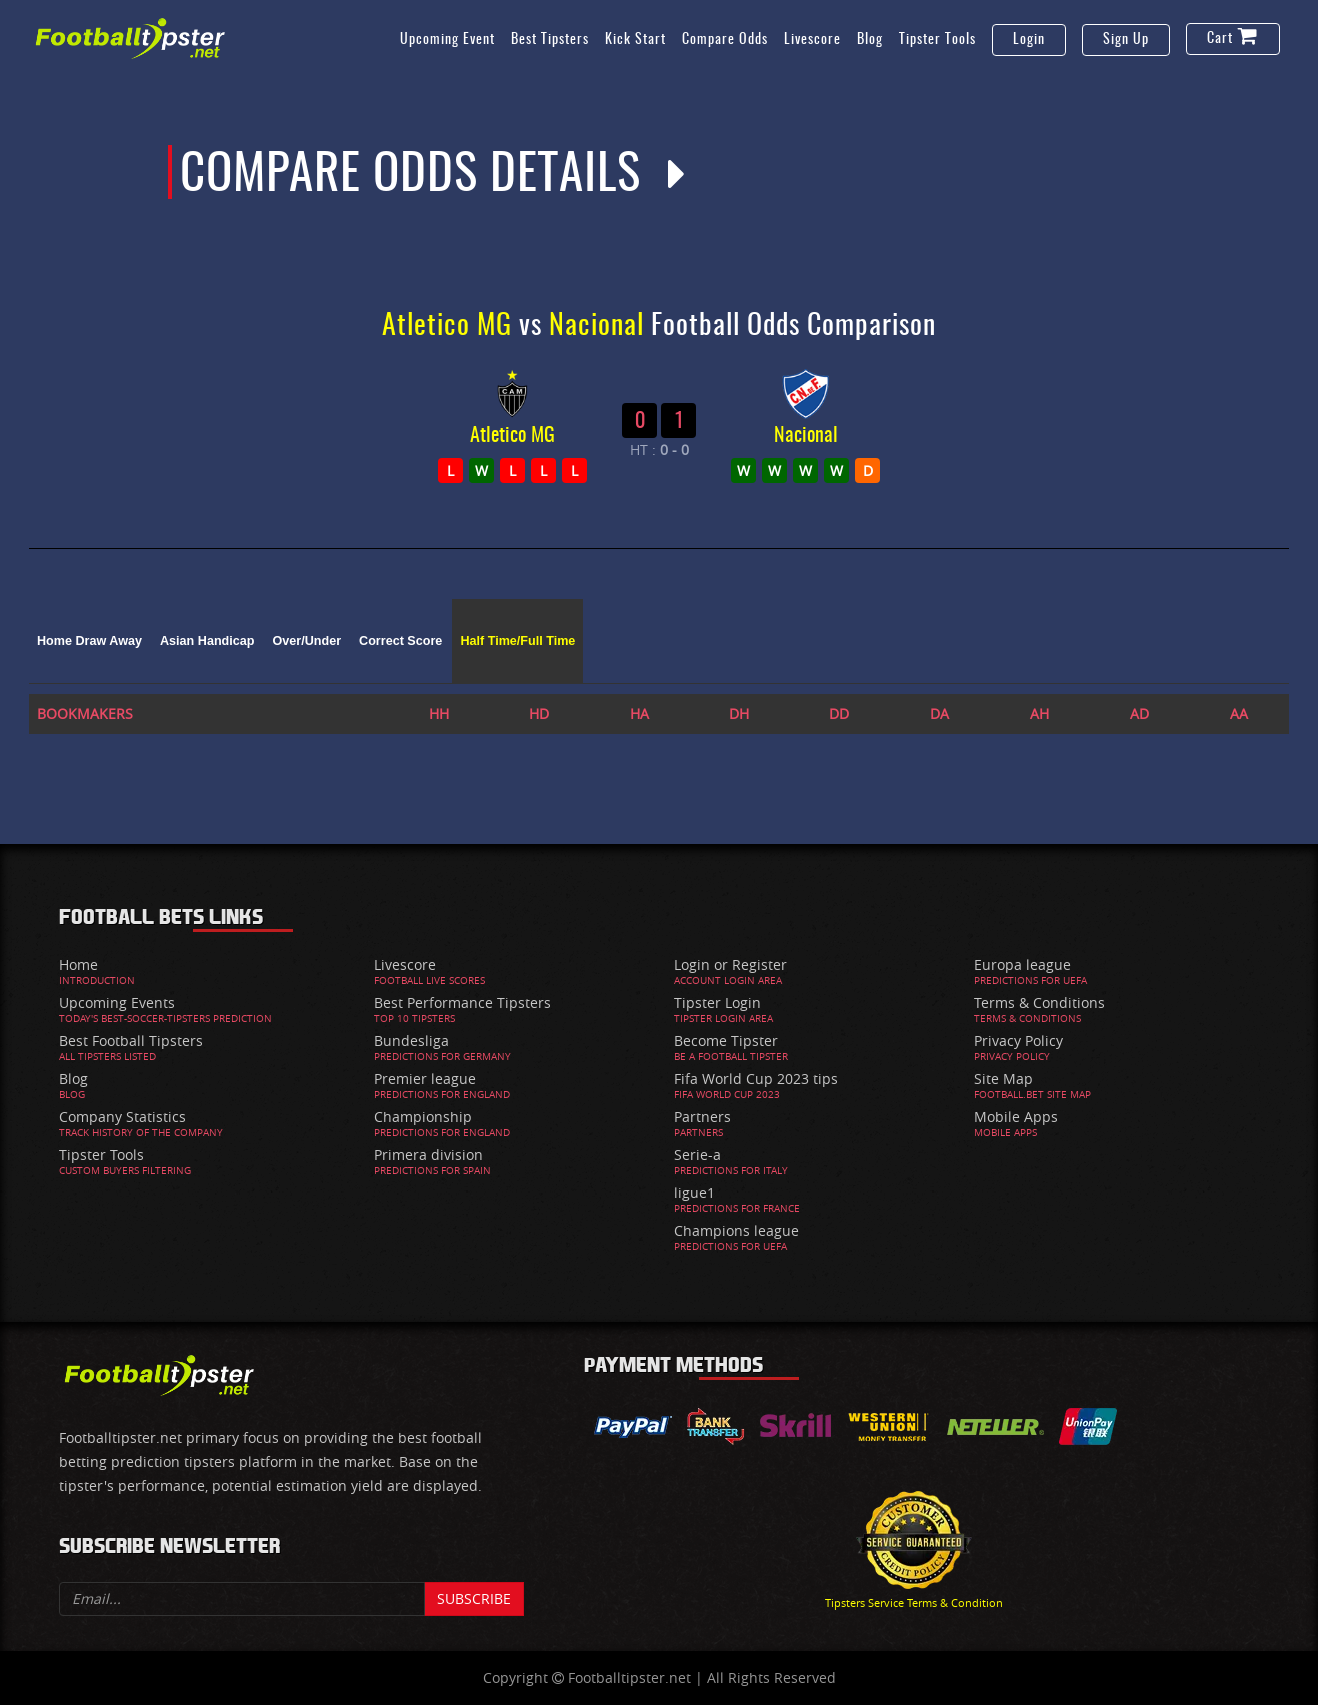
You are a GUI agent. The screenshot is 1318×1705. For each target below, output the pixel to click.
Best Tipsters (550, 40)
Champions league (736, 1230)
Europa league (1022, 964)
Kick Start (635, 40)
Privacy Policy (1018, 1040)
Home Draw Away (89, 641)
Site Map (1003, 1078)
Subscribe (474, 1598)
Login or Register (730, 964)
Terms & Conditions (1039, 1002)
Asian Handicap (207, 641)
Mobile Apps (1016, 1116)
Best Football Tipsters (131, 1040)
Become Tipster (726, 1040)
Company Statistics (122, 1116)
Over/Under (306, 641)
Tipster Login (717, 1002)
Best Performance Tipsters (462, 1002)
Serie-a (697, 1154)
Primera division (428, 1154)
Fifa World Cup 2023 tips (756, 1078)
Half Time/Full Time (517, 641)
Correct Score (400, 641)
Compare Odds (725, 40)
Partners (702, 1116)
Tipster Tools (937, 40)
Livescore (812, 40)
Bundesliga (411, 1040)
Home (78, 964)
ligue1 (694, 1192)
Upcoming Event (447, 40)
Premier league (425, 1078)
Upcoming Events (117, 1002)
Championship (423, 1116)
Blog (870, 40)
